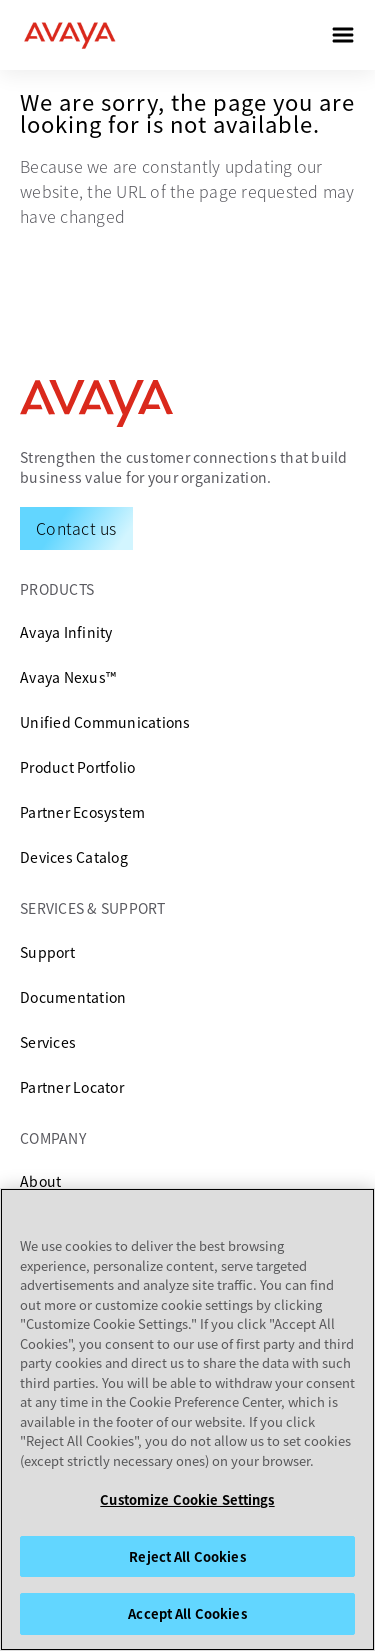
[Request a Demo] (76, 528)
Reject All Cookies (187, 1556)
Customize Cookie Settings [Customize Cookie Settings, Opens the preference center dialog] (187, 1499)
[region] (187, 1419)
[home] (70, 35)
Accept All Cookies (187, 1613)
